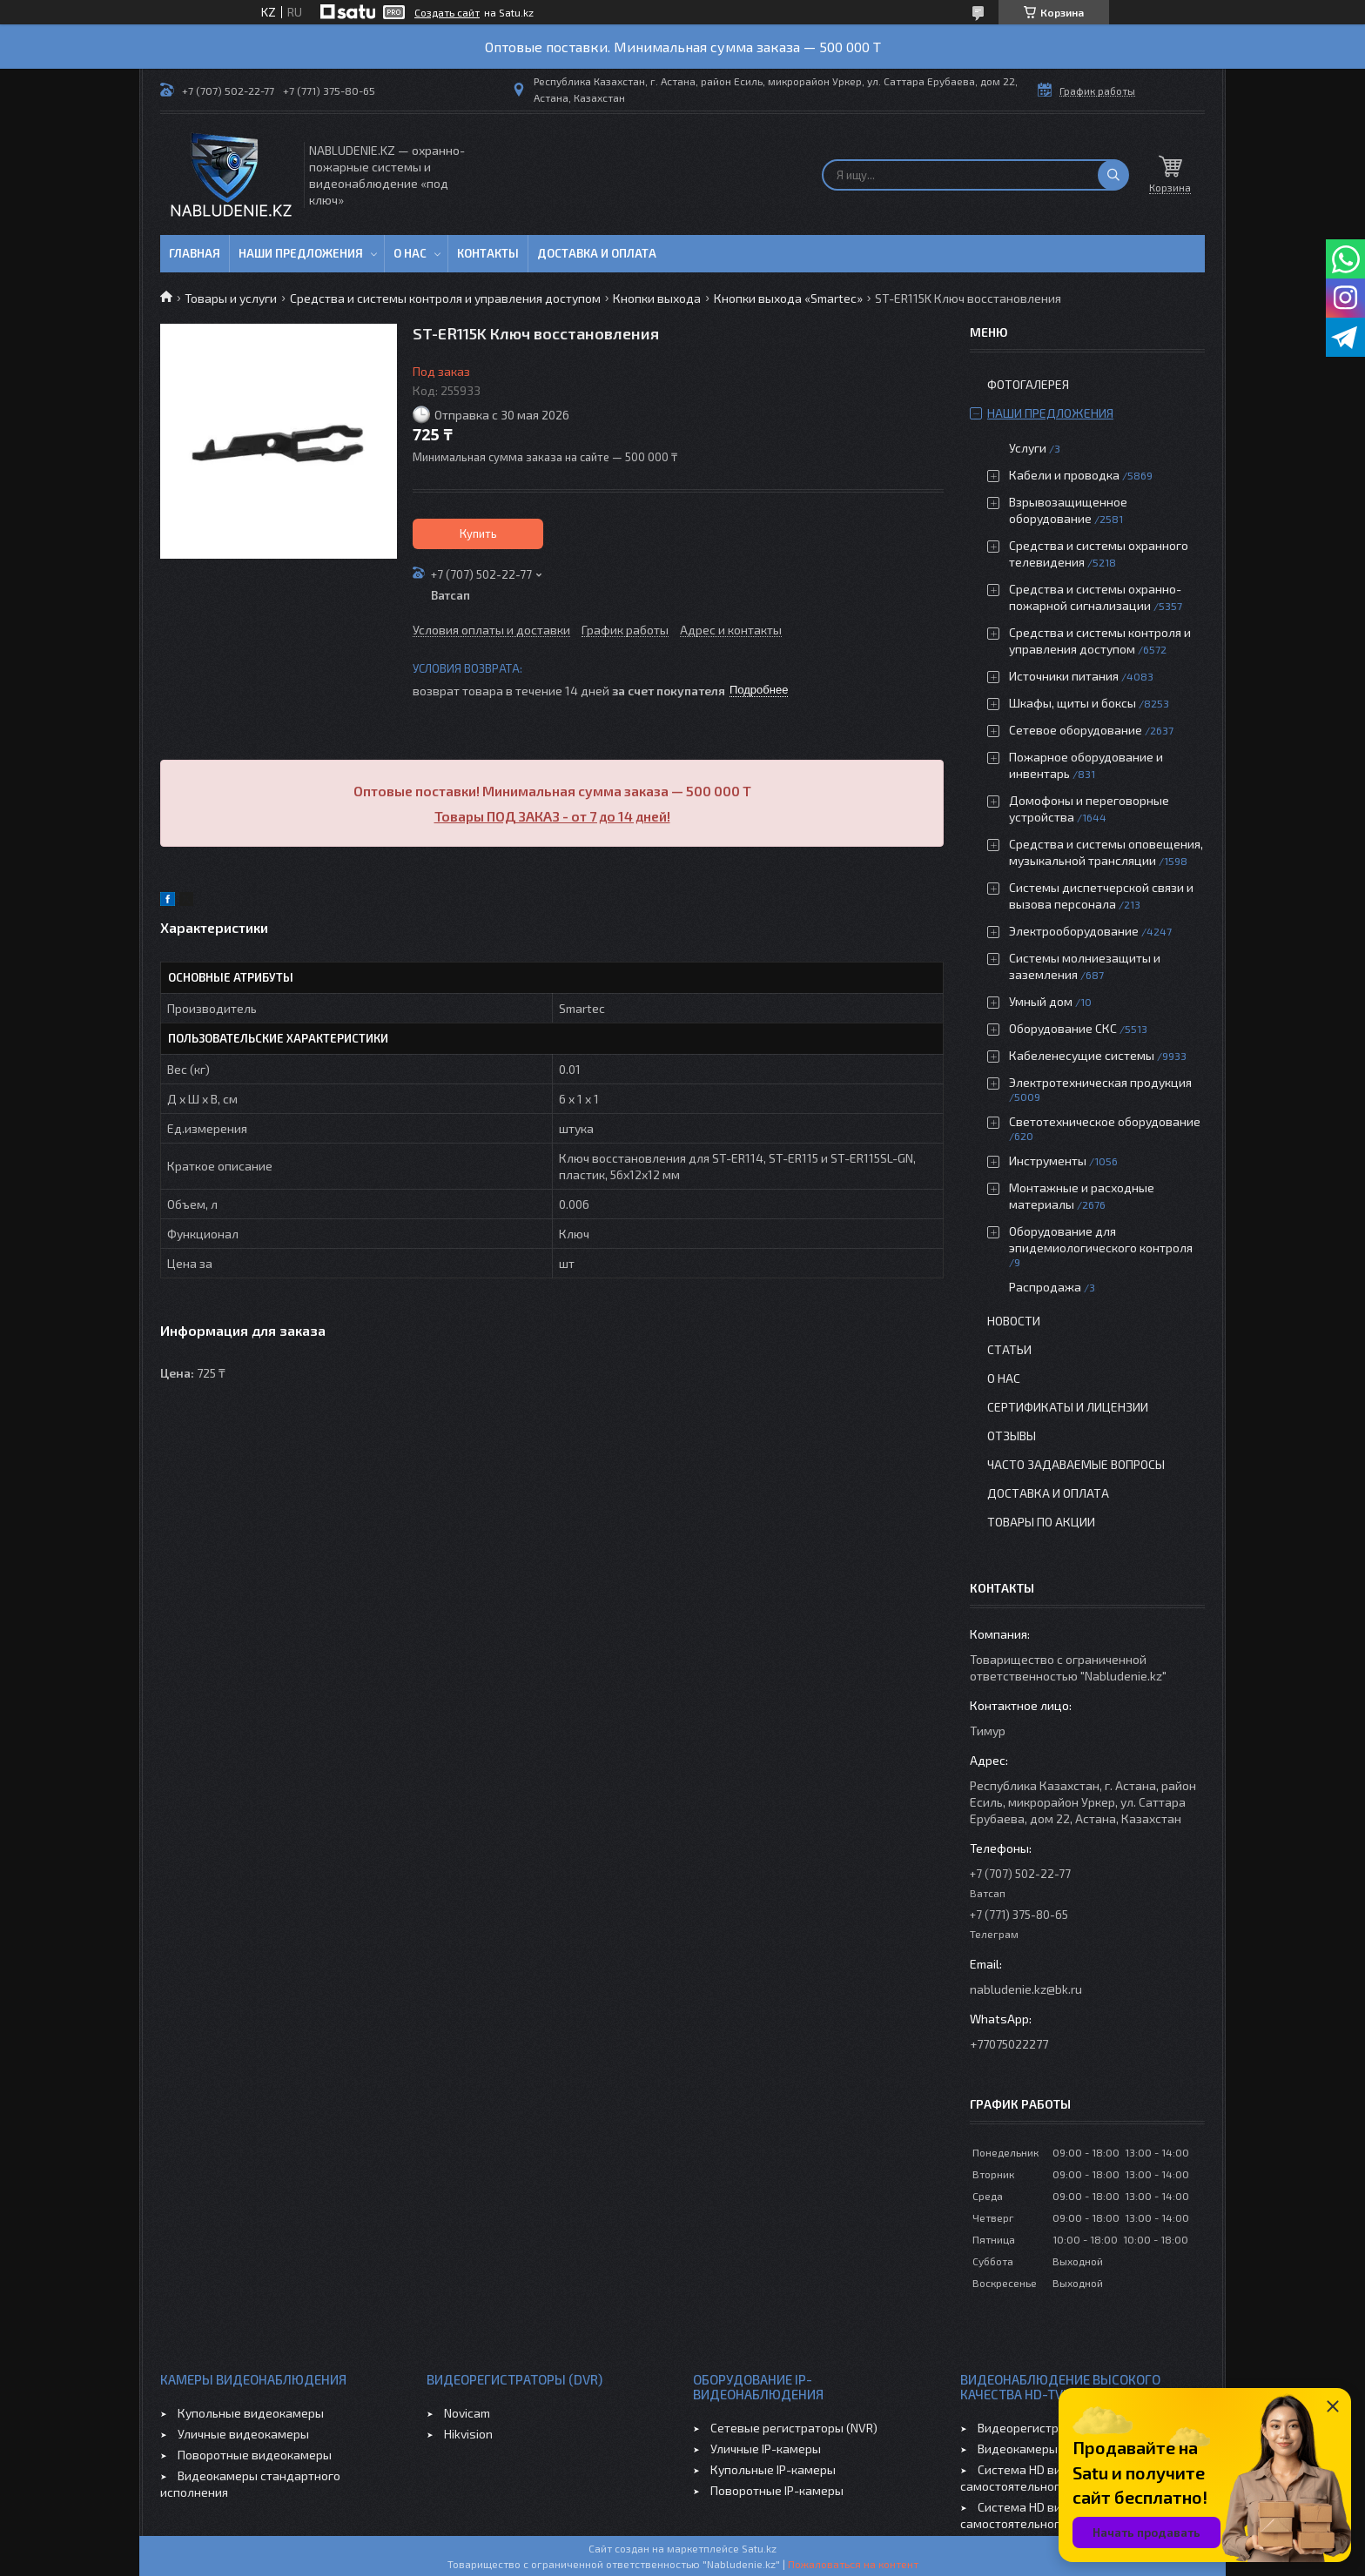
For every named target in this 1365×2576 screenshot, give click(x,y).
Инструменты (1047, 1160)
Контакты (488, 253)
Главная (194, 253)
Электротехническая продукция (1100, 1082)
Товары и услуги (231, 298)
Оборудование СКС (1063, 1028)
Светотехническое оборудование (1104, 1121)
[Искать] (1113, 175)
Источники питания (1064, 675)
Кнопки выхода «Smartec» (788, 298)
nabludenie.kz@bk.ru (1026, 1989)
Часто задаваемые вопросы (1076, 1464)
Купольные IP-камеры (773, 2469)
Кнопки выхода (657, 298)
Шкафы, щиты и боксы (1072, 702)
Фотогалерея (1028, 384)
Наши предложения (301, 253)
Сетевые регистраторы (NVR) (794, 2427)
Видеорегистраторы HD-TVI (1056, 2427)
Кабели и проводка (1064, 474)
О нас (410, 253)
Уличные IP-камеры (765, 2448)
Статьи (1009, 1349)
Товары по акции (1041, 1521)
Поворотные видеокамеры (255, 2454)
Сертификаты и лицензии (1067, 1406)
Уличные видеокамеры (243, 2433)
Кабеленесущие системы (1081, 1055)
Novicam (467, 2412)
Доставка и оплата (596, 253)
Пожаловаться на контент (853, 2564)
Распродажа (1045, 1286)
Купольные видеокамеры (251, 2412)
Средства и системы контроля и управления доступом (445, 298)
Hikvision (468, 2433)
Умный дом (1040, 1001)
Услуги (1027, 447)
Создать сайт (447, 12)
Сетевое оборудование (1075, 729)
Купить (478, 533)
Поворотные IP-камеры (777, 2490)
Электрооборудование (1074, 930)
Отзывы (1011, 1435)
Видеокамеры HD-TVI (1038, 2448)
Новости (1013, 1320)
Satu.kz (759, 2548)
